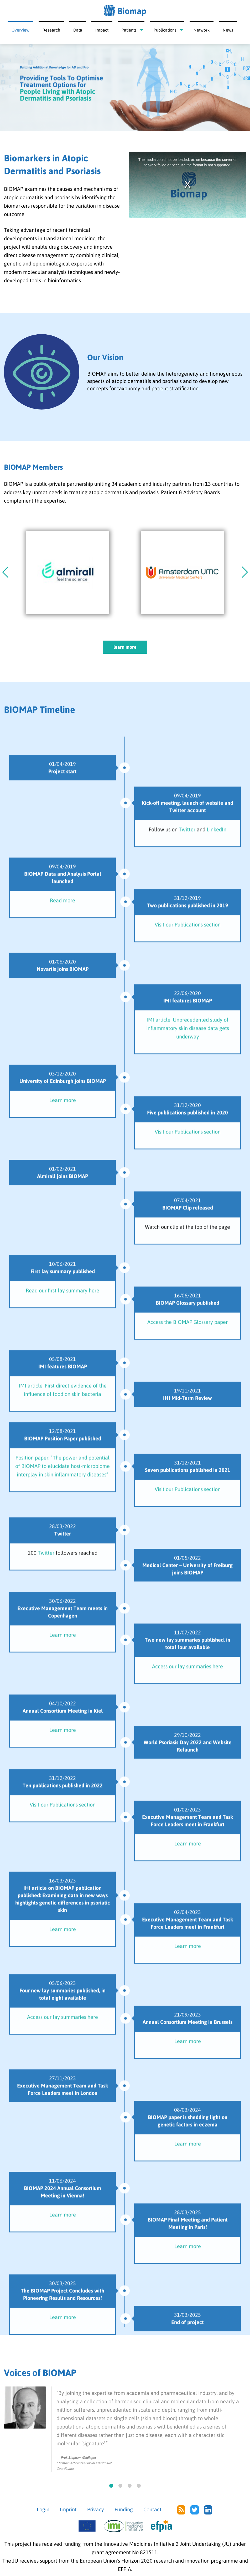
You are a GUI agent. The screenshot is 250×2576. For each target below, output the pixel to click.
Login (43, 2509)
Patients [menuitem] (129, 30)
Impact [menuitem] (101, 30)
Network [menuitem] (202, 30)
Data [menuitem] (77, 30)
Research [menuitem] (51, 30)
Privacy (95, 2509)
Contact (152, 2509)
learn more (125, 647)
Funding (123, 2509)
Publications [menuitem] (165, 30)
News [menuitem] (228, 30)
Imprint (68, 2509)
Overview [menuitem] (20, 30)
